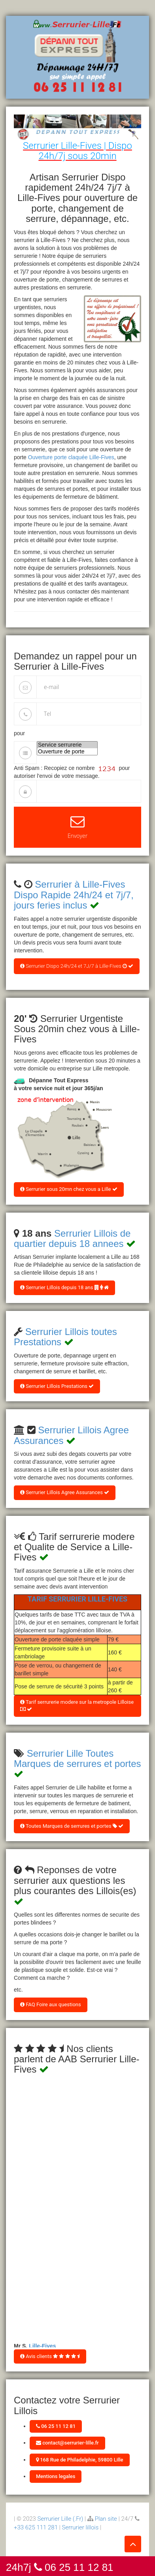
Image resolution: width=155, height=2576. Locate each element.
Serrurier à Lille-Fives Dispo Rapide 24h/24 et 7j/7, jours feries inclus (74, 895)
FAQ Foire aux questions (50, 2004)
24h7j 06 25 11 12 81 (59, 2566)
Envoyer (77, 827)
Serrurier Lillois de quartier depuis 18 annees (72, 1238)
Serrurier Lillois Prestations (57, 1386)
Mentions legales (55, 2476)
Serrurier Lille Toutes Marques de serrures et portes (77, 1758)
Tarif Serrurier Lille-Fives (77, 1599)
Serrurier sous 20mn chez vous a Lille (68, 1189)
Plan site (106, 2518)
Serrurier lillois (80, 2527)
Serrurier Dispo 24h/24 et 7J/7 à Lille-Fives (76, 966)
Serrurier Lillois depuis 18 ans (64, 1287)
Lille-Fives (42, 2346)
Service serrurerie (67, 745)
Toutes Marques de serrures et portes (71, 1826)
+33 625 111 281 (36, 2527)
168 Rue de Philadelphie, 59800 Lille (79, 2460)
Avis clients (50, 2356)
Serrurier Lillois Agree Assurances (64, 1492)
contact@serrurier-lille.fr (67, 2443)
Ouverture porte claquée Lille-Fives (71, 457)
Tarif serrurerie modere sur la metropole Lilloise (77, 1705)
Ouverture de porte (67, 751)
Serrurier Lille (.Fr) (60, 2518)
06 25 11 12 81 (56, 2426)
